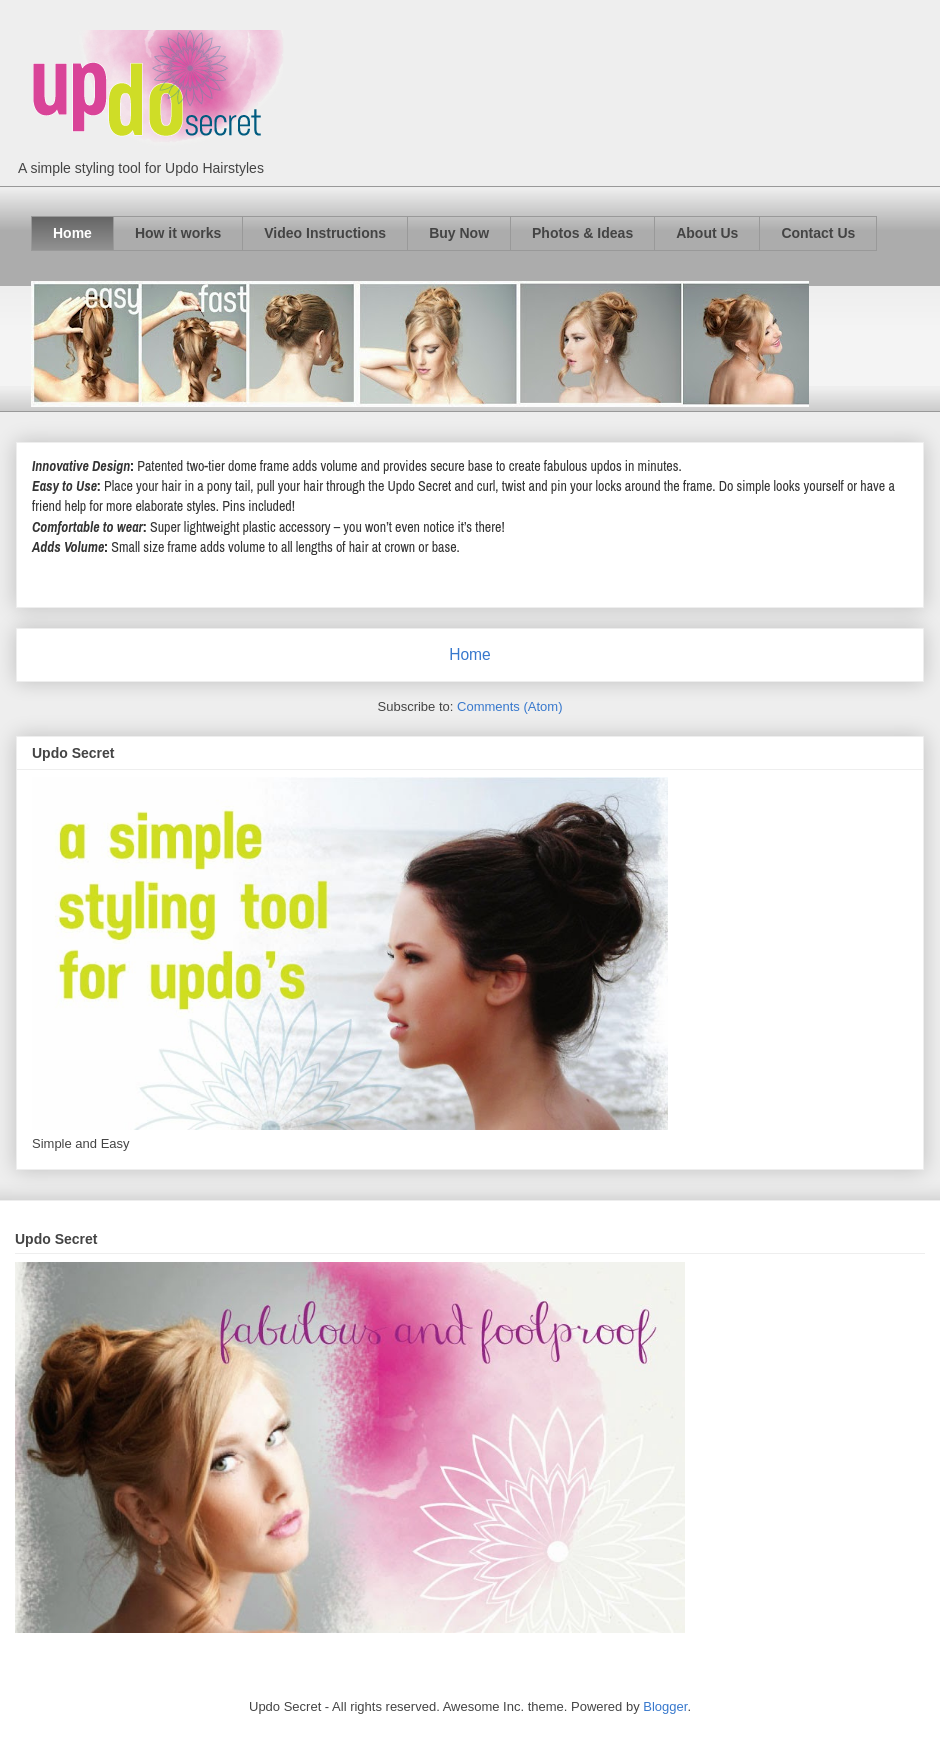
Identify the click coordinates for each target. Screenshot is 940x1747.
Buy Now (459, 233)
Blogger (665, 1706)
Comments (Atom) (509, 706)
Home (72, 233)
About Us (707, 233)
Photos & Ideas (582, 233)
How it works (178, 233)
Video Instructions (325, 233)
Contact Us (818, 233)
